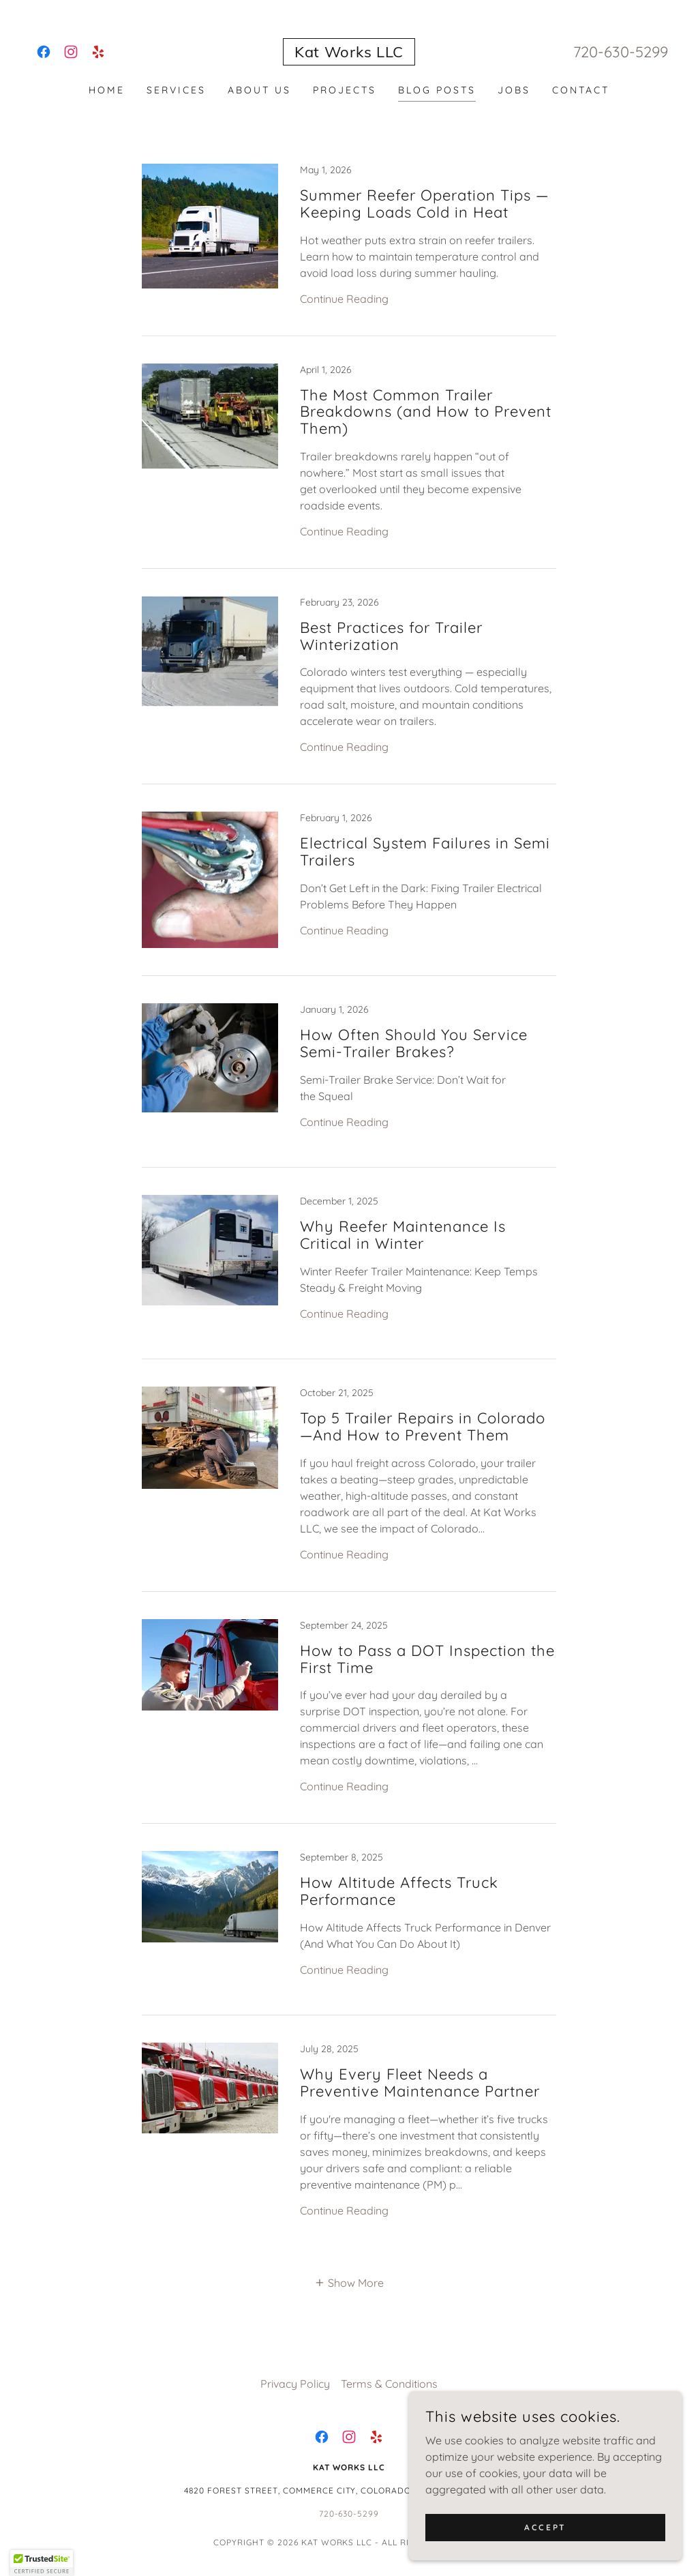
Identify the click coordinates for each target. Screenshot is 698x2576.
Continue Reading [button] (344, 299)
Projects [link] (344, 90)
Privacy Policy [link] (295, 2383)
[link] (43, 51)
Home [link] (107, 90)
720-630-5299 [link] (620, 51)
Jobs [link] (514, 90)
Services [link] (176, 90)
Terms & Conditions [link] (389, 2383)
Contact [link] (580, 90)
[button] (349, 2282)
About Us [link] (259, 90)
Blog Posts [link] (437, 90)
